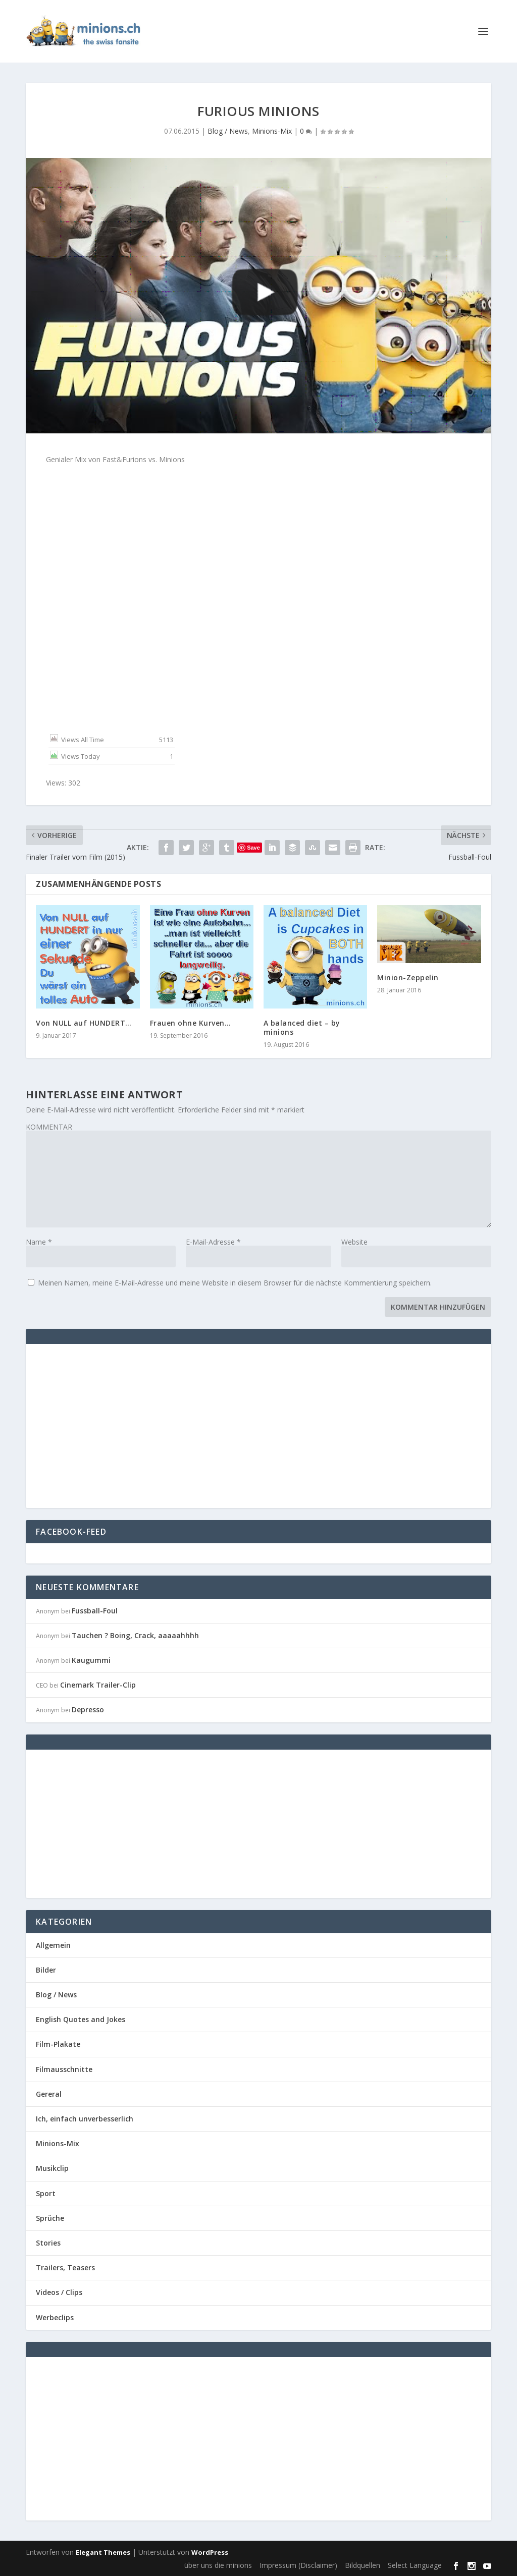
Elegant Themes (103, 2552)
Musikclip (52, 2168)
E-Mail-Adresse (213, 1242)
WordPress (209, 2552)
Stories (48, 2243)
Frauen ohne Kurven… (190, 1023)
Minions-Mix (272, 131)
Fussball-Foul (95, 1610)
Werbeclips (55, 2317)
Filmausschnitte (64, 2069)
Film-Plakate (58, 2044)
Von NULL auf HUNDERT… (84, 1023)
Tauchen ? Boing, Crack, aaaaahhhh (135, 1635)
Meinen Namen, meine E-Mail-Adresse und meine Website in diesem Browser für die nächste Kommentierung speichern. (235, 1282)
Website (354, 1242)
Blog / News (228, 131)
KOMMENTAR (49, 1127)
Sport (46, 2193)
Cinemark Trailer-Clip (98, 1685)
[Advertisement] (120, 1424)
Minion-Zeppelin (408, 977)
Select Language (415, 2565)
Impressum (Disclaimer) (298, 2565)
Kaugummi (91, 1660)
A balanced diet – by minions (302, 1027)
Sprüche (50, 2218)
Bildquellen (362, 2565)
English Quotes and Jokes (80, 2019)
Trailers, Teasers (65, 2267)
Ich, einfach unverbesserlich (84, 2118)
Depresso (88, 1709)
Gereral (49, 2094)
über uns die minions (218, 2565)
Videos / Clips (59, 2292)
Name (39, 1242)
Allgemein (53, 1945)
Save (253, 848)
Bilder (46, 1970)
